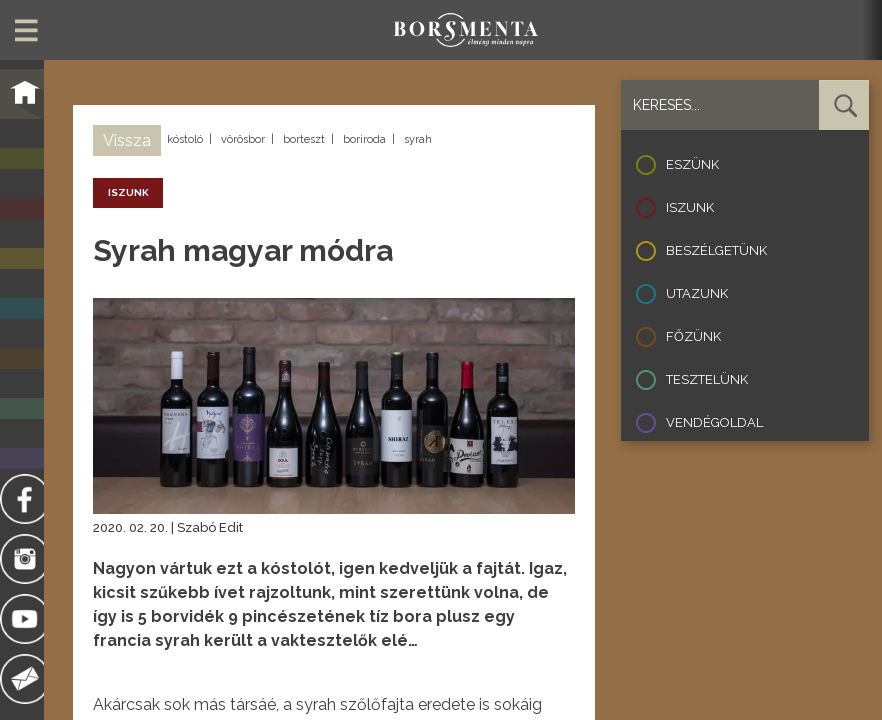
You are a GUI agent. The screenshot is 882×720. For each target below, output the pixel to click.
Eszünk (692, 164)
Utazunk (697, 293)
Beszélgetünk (716, 250)
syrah (418, 139)
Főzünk (693, 336)
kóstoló (185, 139)
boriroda (364, 139)
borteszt (304, 139)
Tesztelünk (707, 379)
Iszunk (690, 207)
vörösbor (243, 139)
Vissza (127, 140)
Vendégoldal (714, 422)
